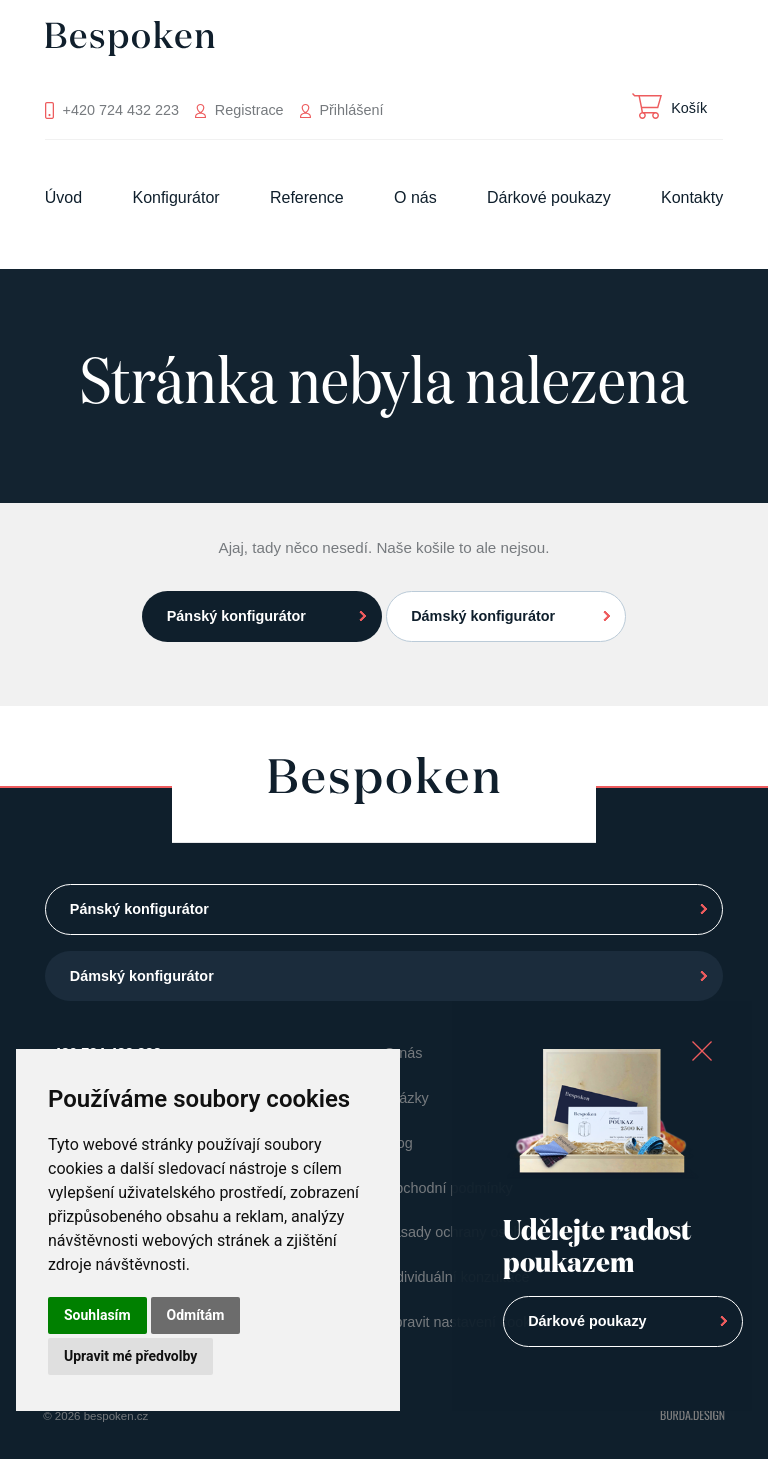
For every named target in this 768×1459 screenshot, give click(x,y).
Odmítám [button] (196, 1315)
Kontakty (692, 197)
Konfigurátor (175, 197)
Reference (307, 197)
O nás (415, 197)
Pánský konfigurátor (236, 616)
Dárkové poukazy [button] (587, 1321)
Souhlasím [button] (97, 1315)
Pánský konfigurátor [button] (139, 909)
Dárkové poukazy (549, 197)
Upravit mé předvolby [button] (130, 1356)
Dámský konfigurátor (483, 616)
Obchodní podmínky (448, 1188)
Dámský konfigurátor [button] (142, 976)
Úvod (63, 197)
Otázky (406, 1098)
